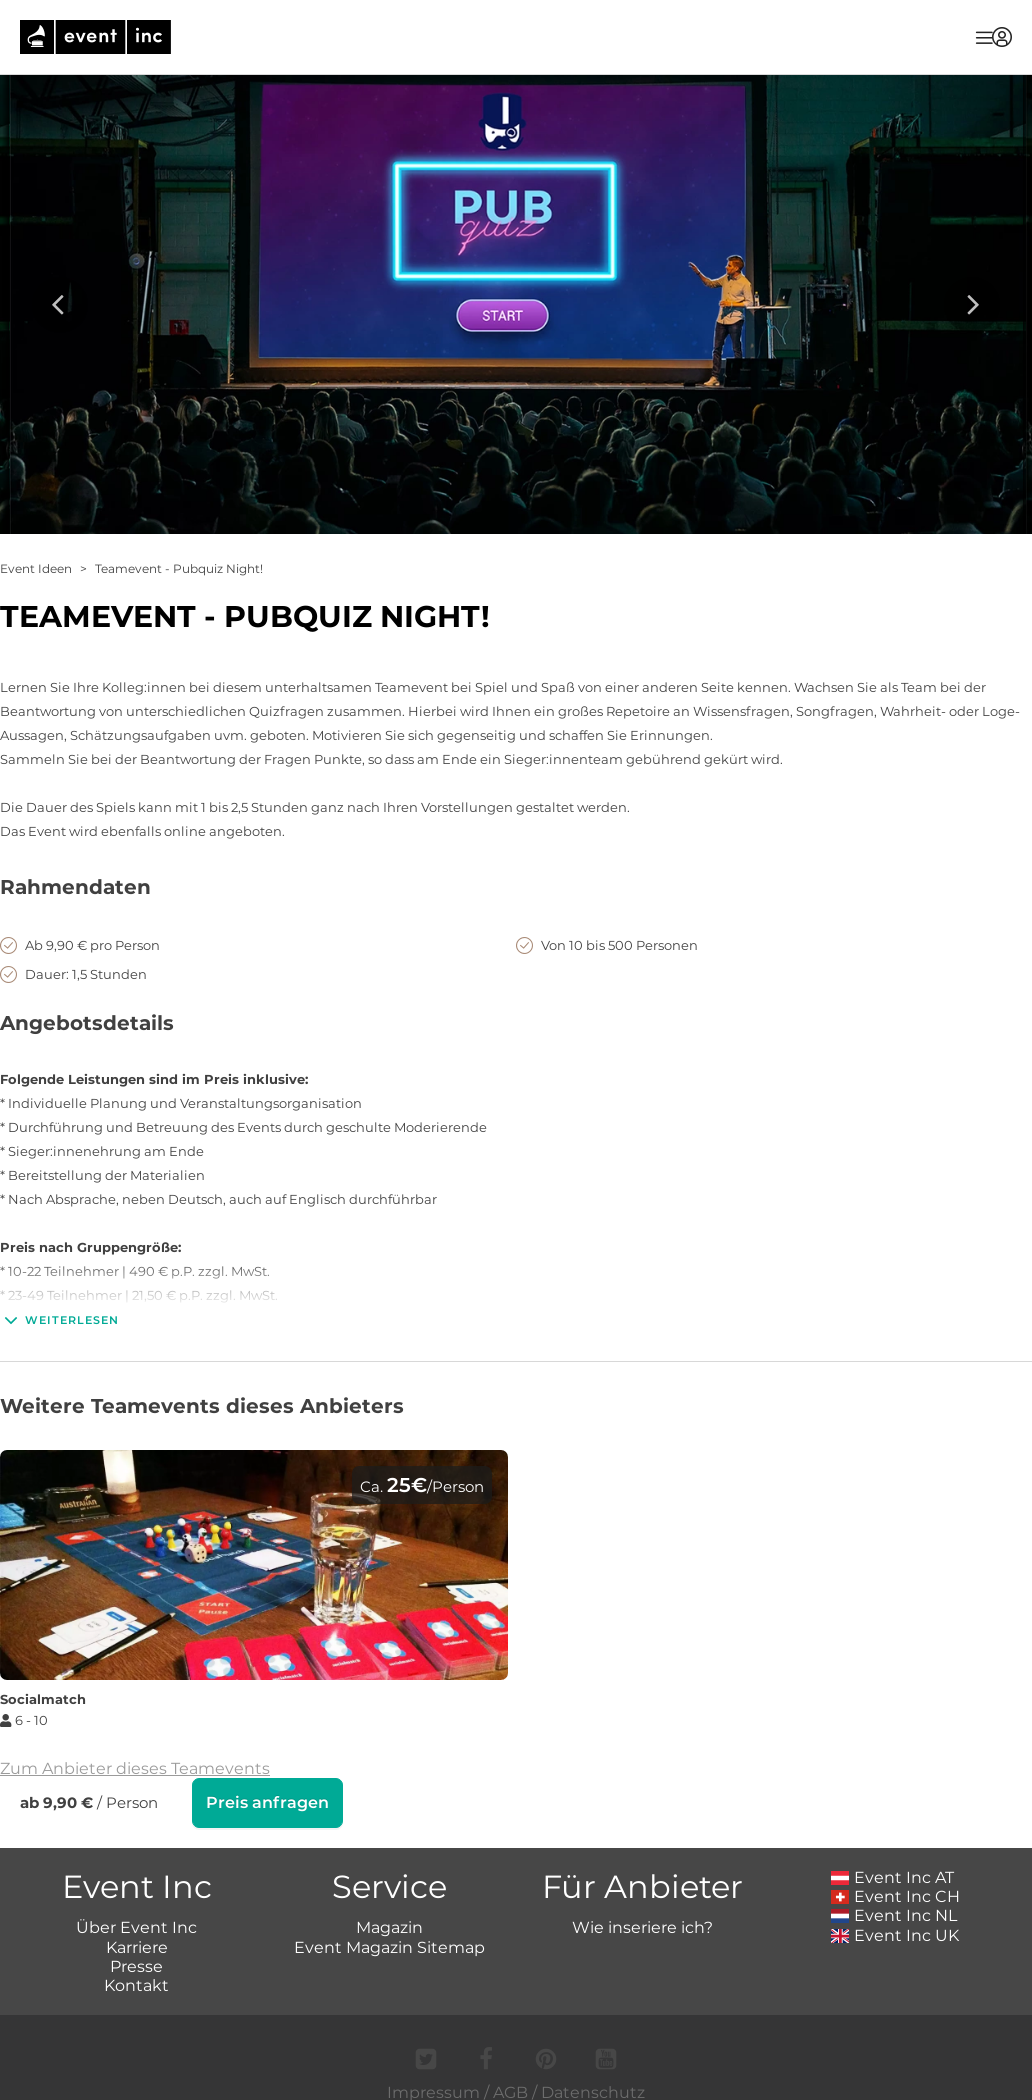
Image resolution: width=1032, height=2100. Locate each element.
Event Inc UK (895, 1935)
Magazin (389, 1927)
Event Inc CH (896, 1896)
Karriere (137, 1947)
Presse (136, 1966)
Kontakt (136, 1985)
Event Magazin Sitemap (389, 1947)
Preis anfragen (267, 1802)
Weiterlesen (59, 1320)
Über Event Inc (136, 1927)
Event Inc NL (894, 1915)
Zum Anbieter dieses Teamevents (135, 1768)
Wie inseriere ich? (642, 1927)
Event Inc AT (893, 1877)
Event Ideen (36, 568)
